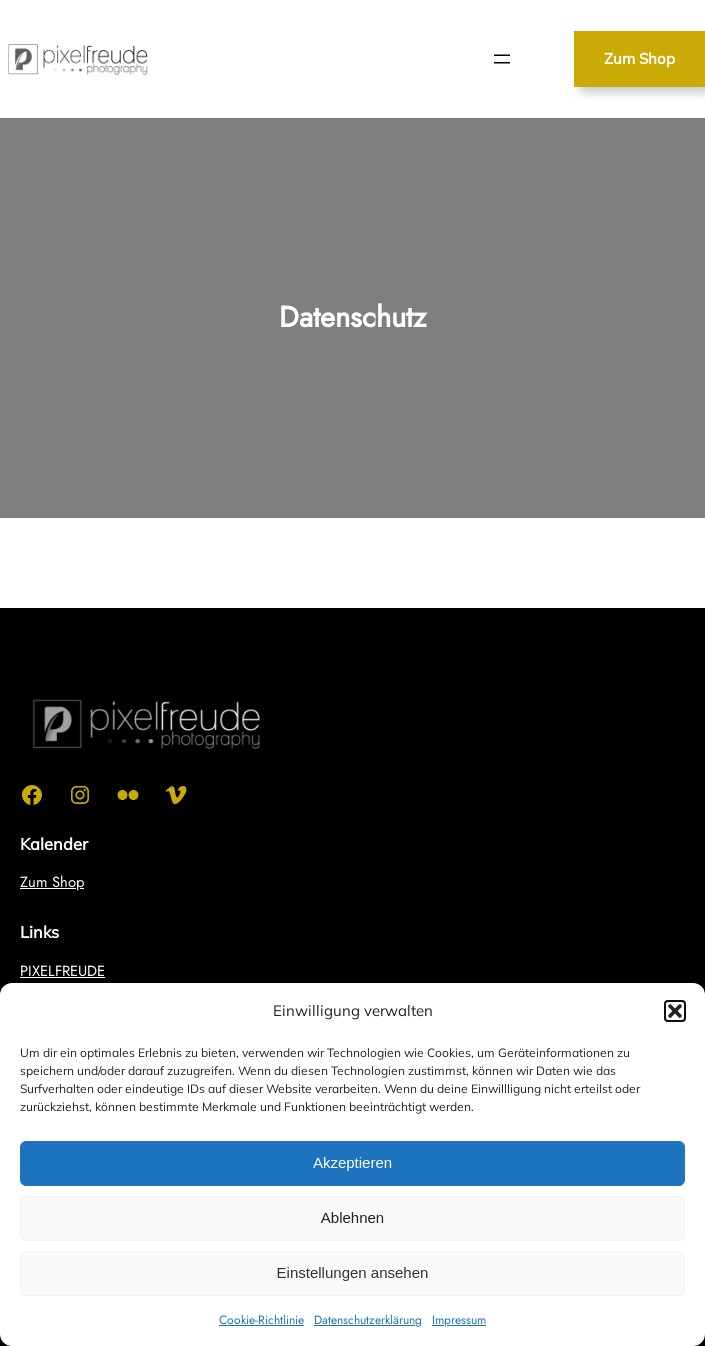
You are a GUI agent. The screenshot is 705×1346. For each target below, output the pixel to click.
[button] (675, 1011)
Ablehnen (352, 1217)
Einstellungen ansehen (353, 1272)
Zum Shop (639, 58)
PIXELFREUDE (62, 971)
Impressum (459, 1320)
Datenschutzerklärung (368, 1320)
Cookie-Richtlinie (261, 1320)
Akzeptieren (352, 1162)
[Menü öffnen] (502, 59)
